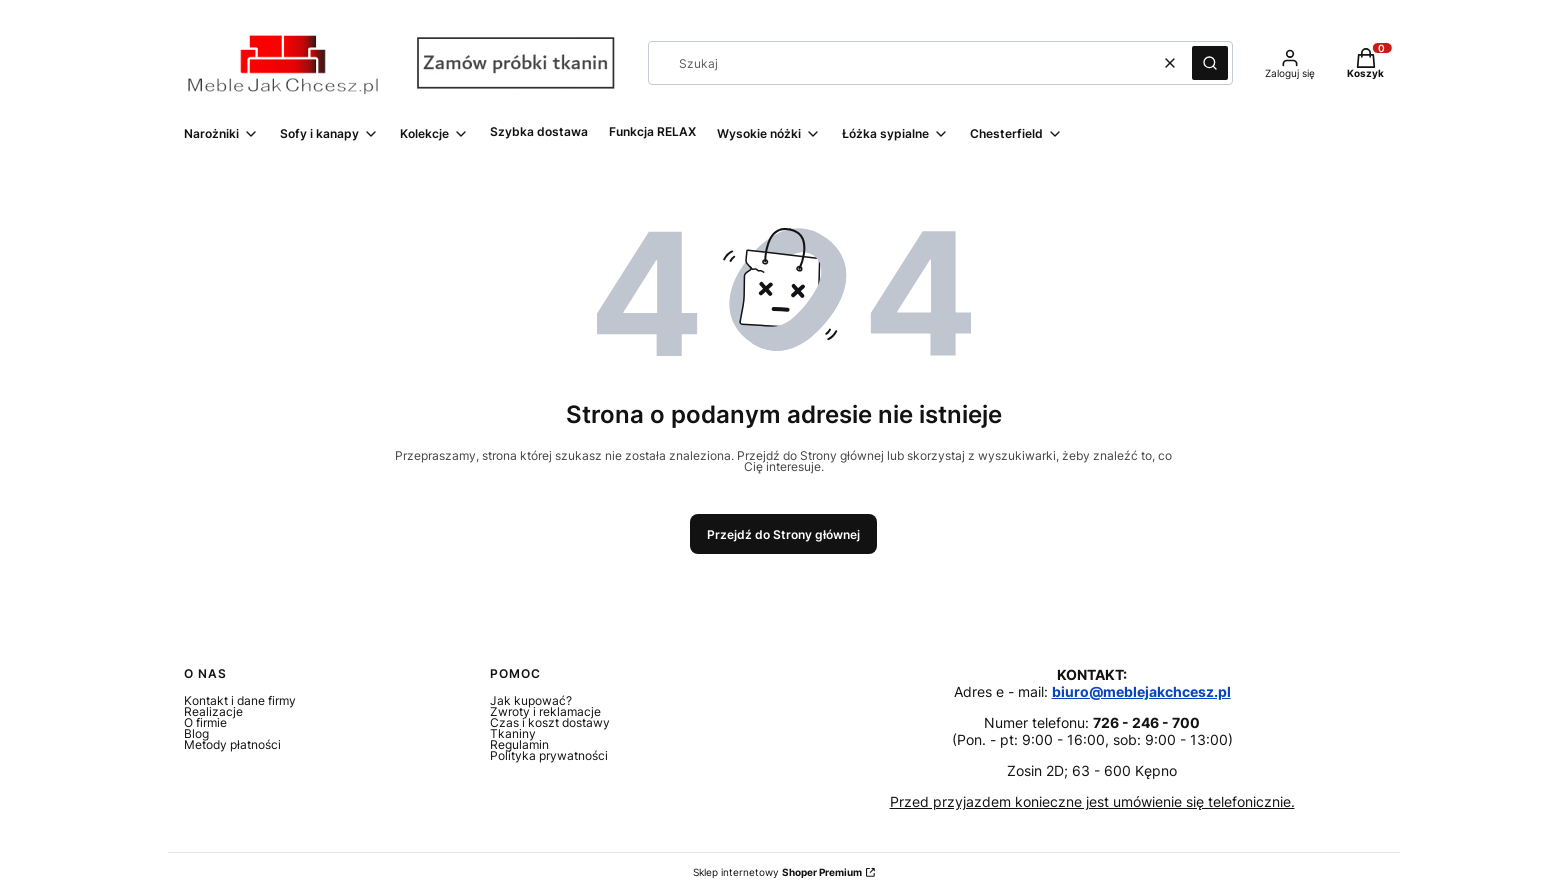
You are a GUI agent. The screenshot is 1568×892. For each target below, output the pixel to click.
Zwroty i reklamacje (545, 711)
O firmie (205, 722)
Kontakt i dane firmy (240, 700)
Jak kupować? (531, 700)
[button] (1210, 63)
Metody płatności (232, 744)
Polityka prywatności (549, 755)
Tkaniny (513, 733)
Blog (196, 733)
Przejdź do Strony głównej (783, 534)
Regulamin (519, 744)
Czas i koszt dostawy (550, 722)
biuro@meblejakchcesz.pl (1141, 691)
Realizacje (213, 711)
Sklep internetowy (777, 872)
